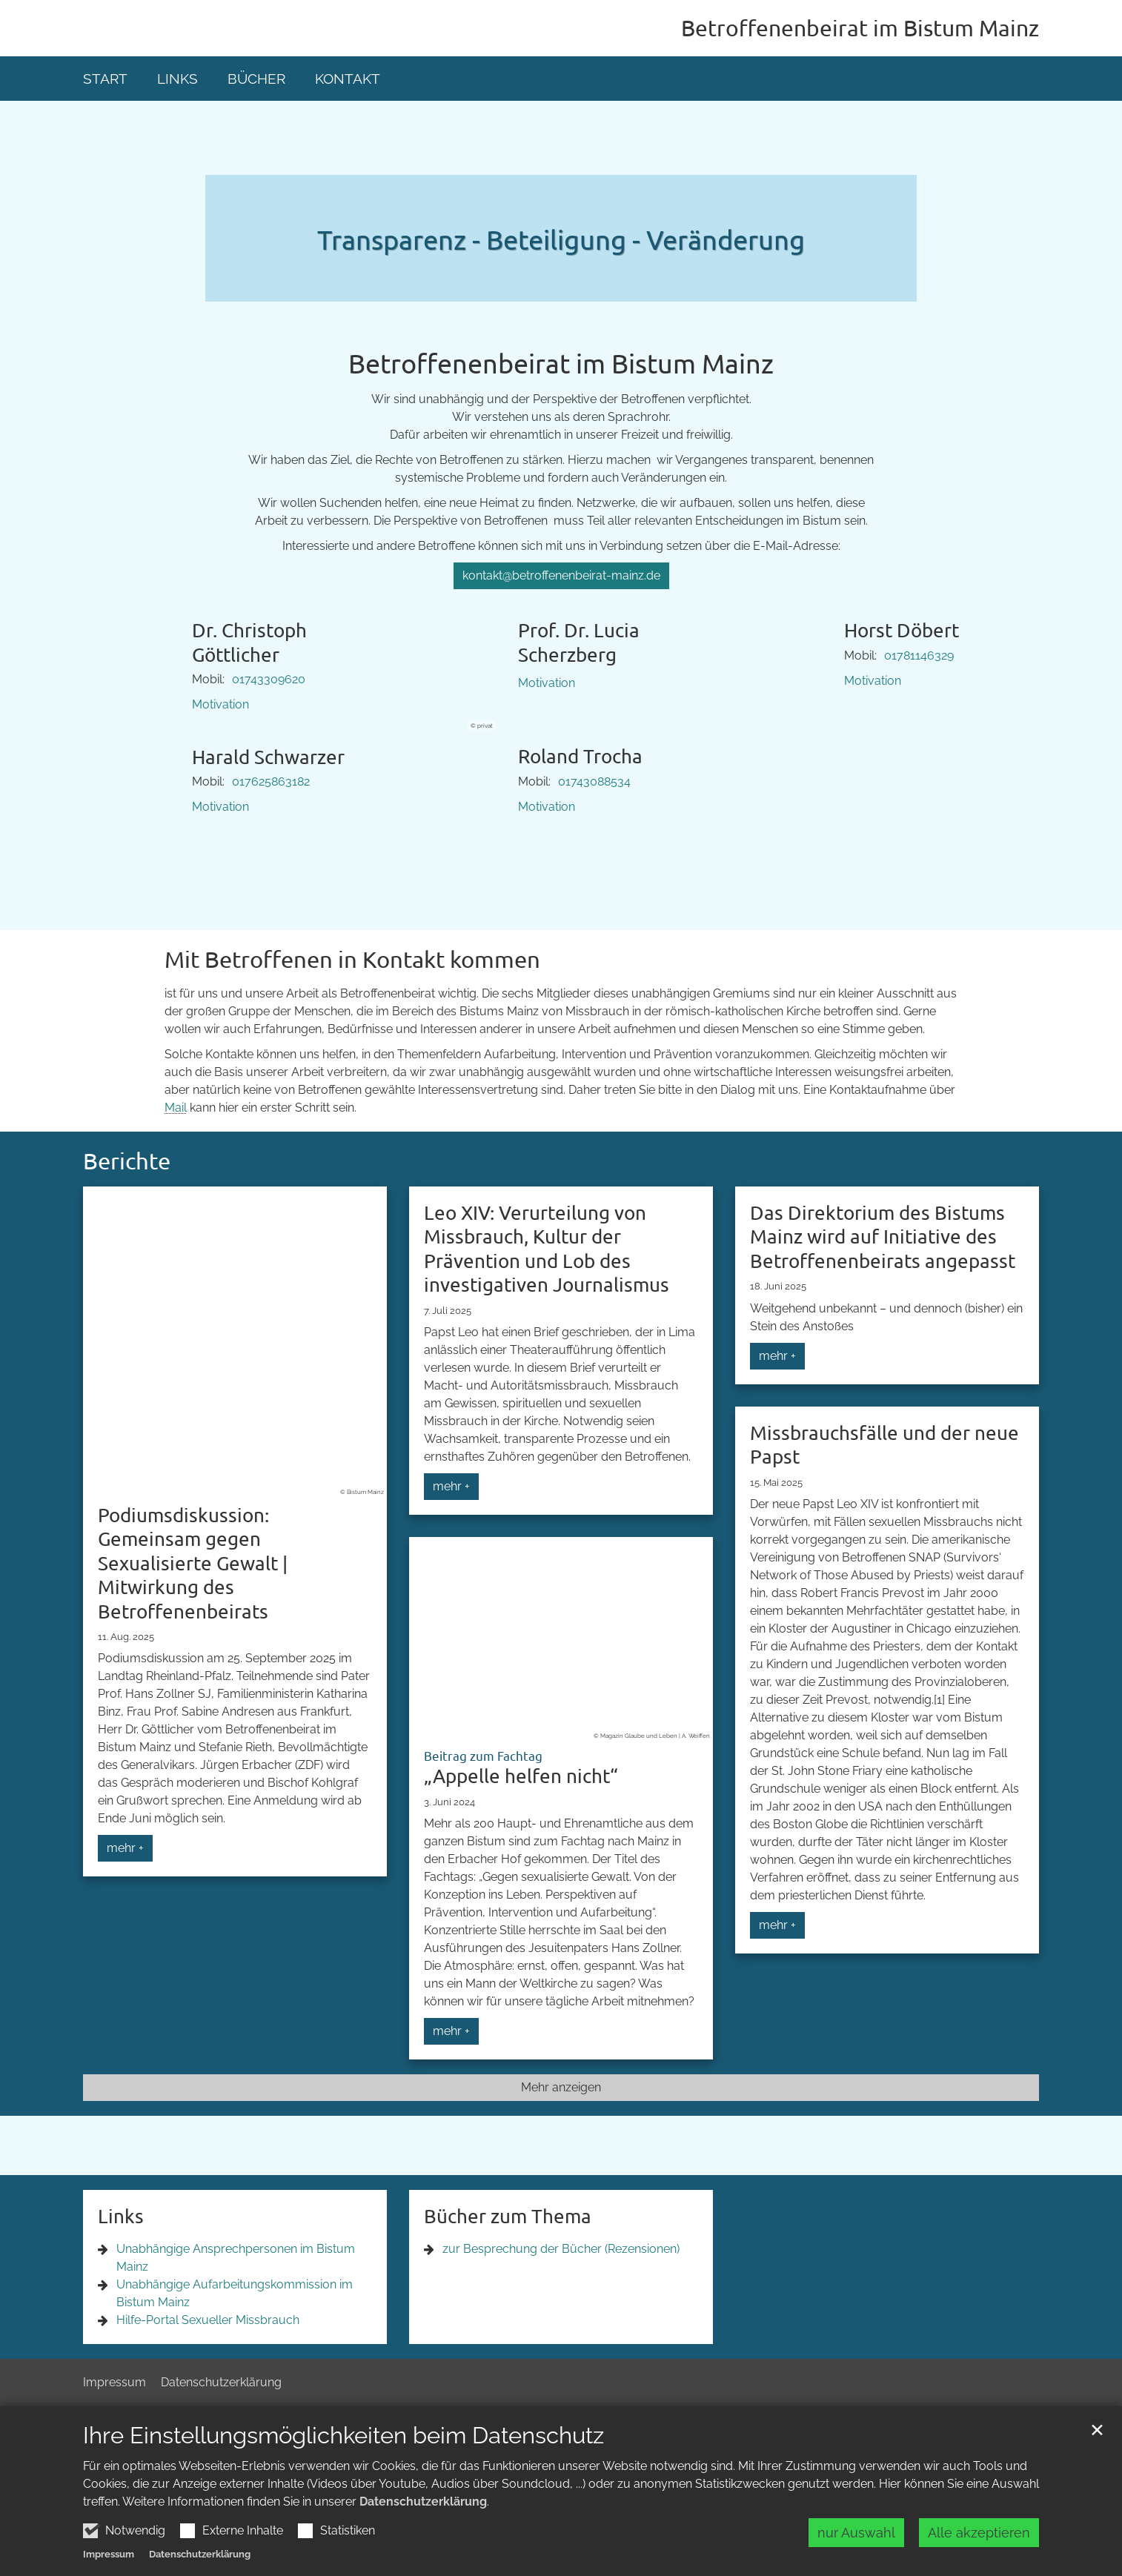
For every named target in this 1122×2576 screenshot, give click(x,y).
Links (177, 79)
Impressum (108, 2557)
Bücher (256, 79)
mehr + (125, 1848)
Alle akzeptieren (979, 2536)
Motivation (220, 704)
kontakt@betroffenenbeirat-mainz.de (561, 575)
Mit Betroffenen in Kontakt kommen (352, 959)
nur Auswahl (856, 2536)
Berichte (126, 1160)
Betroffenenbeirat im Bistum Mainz (561, 363)
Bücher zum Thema (507, 2216)
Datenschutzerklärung (423, 2505)
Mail (176, 1108)
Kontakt (347, 79)
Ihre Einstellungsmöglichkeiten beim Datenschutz (343, 2439)
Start (105, 79)
